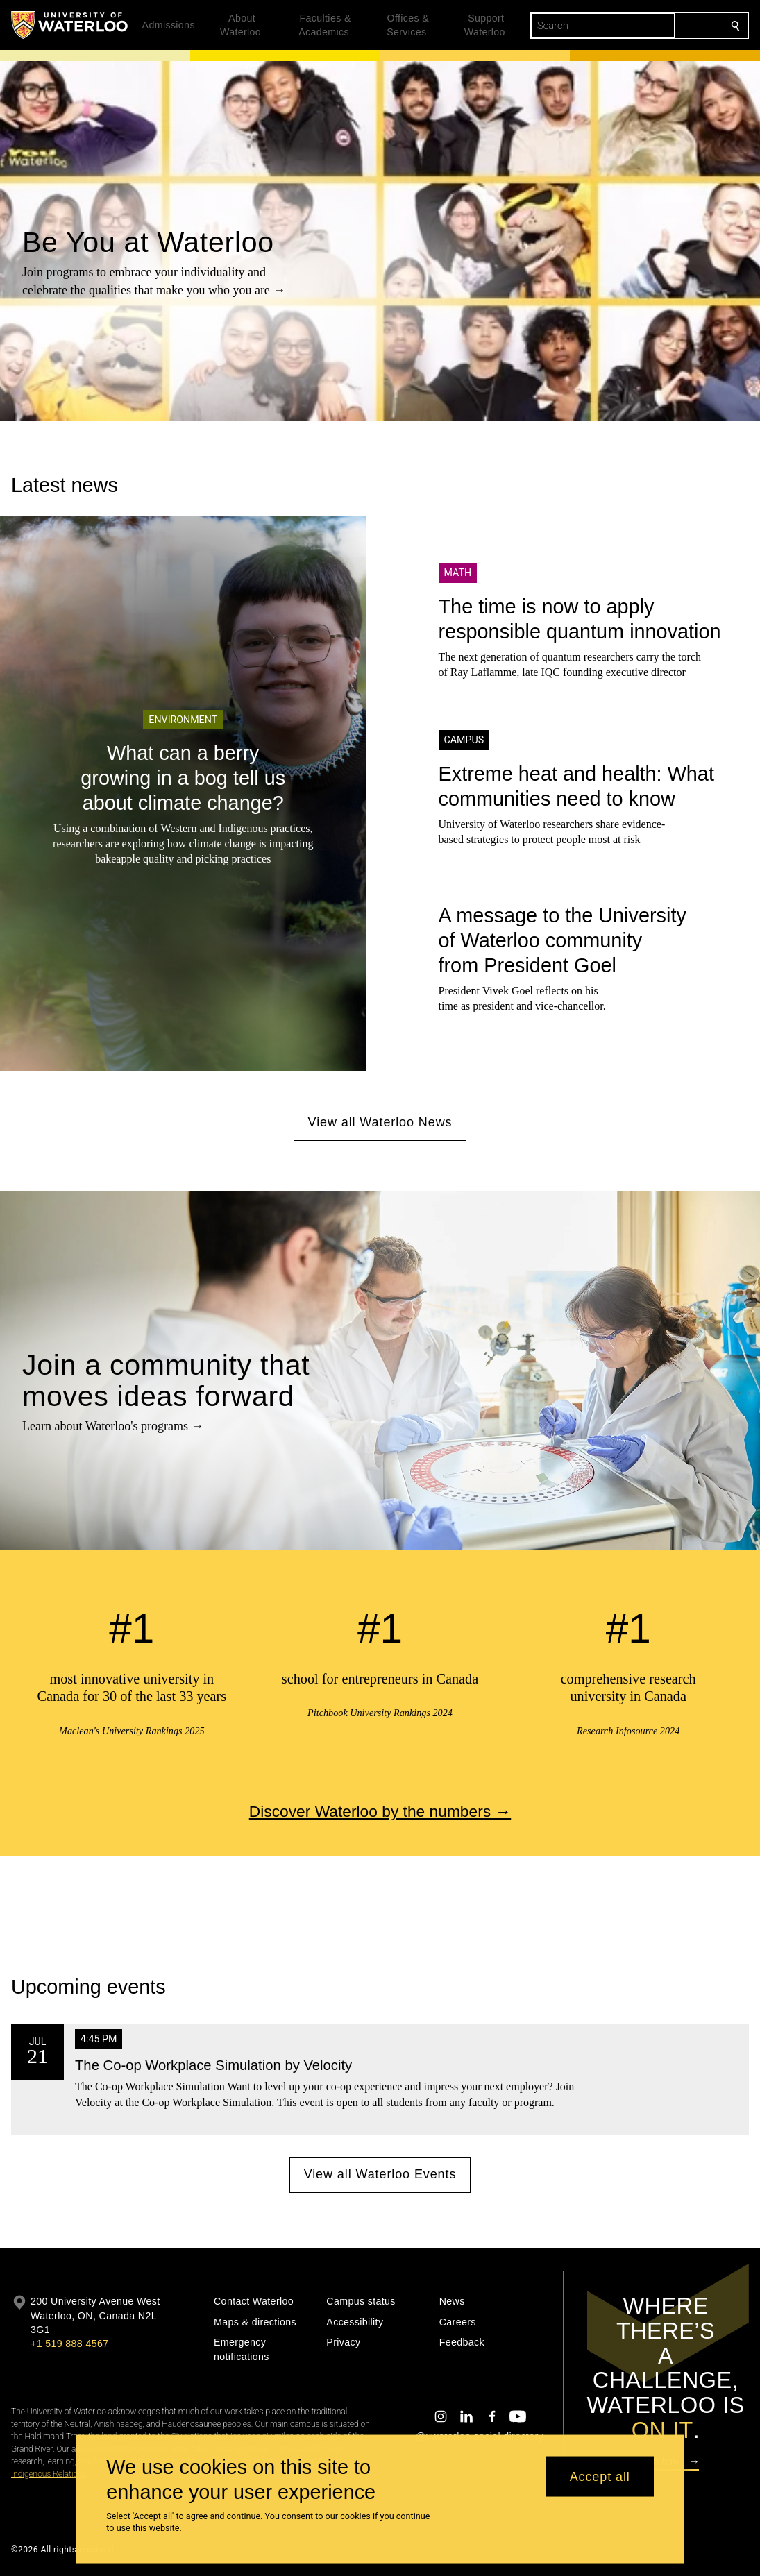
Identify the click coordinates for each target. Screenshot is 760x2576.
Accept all (600, 2476)
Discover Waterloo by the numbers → (380, 1811)
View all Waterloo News (380, 1122)
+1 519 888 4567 (69, 2343)
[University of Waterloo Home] (70, 25)
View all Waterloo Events (380, 2174)
